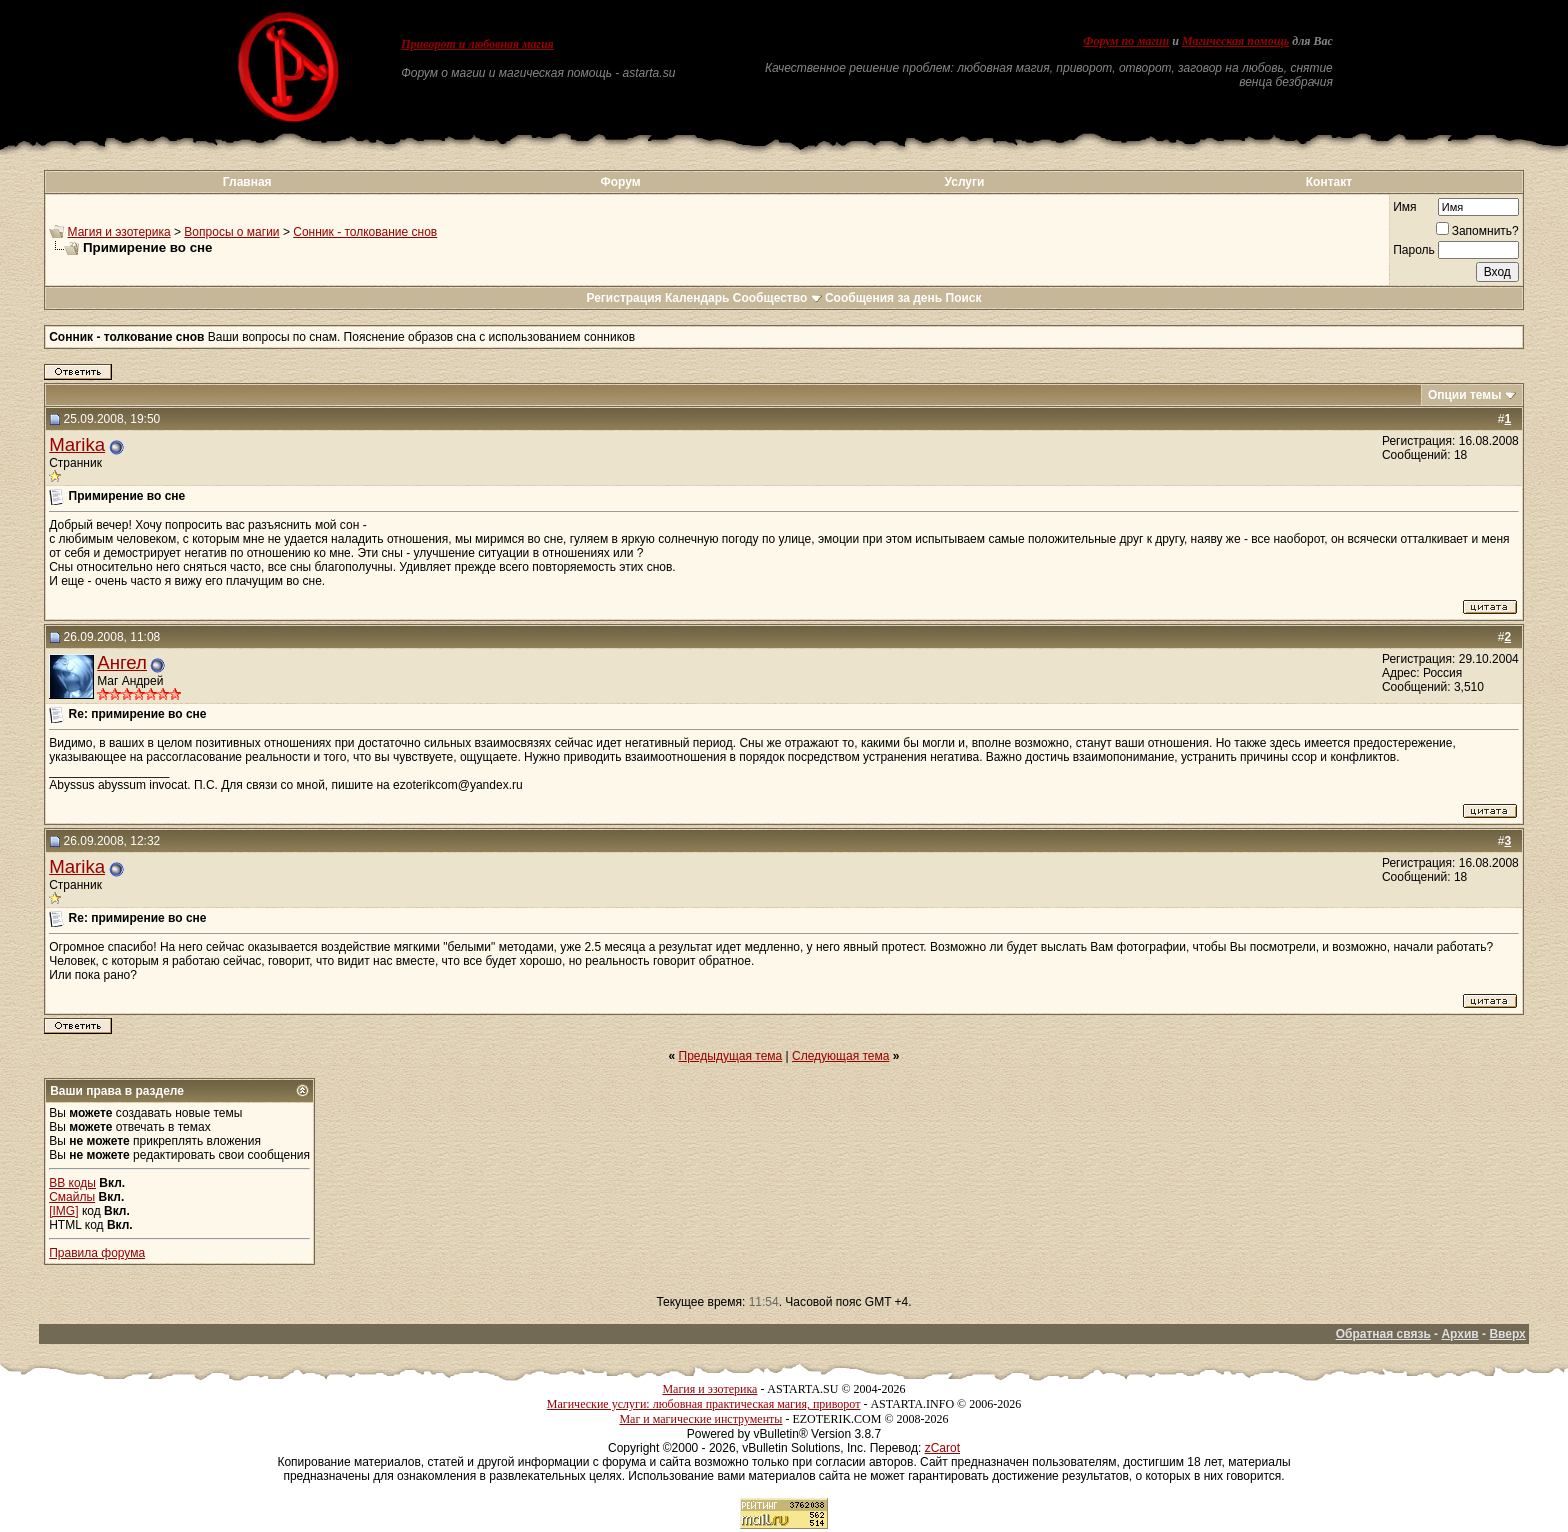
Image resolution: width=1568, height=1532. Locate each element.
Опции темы (1465, 395)
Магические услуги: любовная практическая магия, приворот (704, 1404)
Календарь (697, 298)
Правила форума (97, 1253)
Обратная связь (1383, 1334)
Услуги (965, 182)
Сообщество (777, 298)
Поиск (964, 298)
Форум (620, 182)
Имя (1404, 207)
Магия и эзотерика (119, 232)
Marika (77, 444)
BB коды (72, 1183)
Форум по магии (1126, 41)
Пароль (1414, 250)
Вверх (1507, 1334)
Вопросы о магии (231, 232)
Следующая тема (840, 1056)
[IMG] (63, 1211)
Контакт (1329, 182)
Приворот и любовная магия (477, 44)
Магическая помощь (1235, 41)
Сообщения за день (883, 298)
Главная (247, 182)
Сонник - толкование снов (365, 232)
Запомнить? (1477, 231)
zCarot (942, 1448)
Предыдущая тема (731, 1056)
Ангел (122, 662)
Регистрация (623, 298)
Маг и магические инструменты (700, 1419)
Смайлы (72, 1197)
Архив (1459, 1334)
